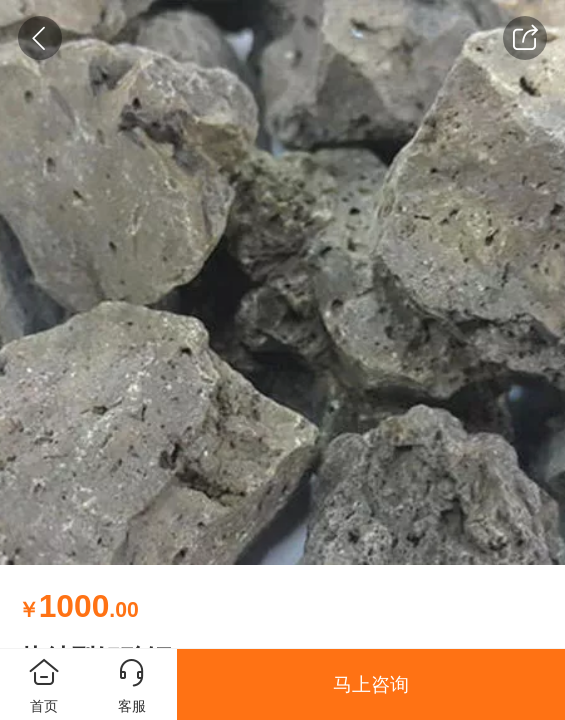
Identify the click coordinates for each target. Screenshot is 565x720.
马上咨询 (371, 684)
